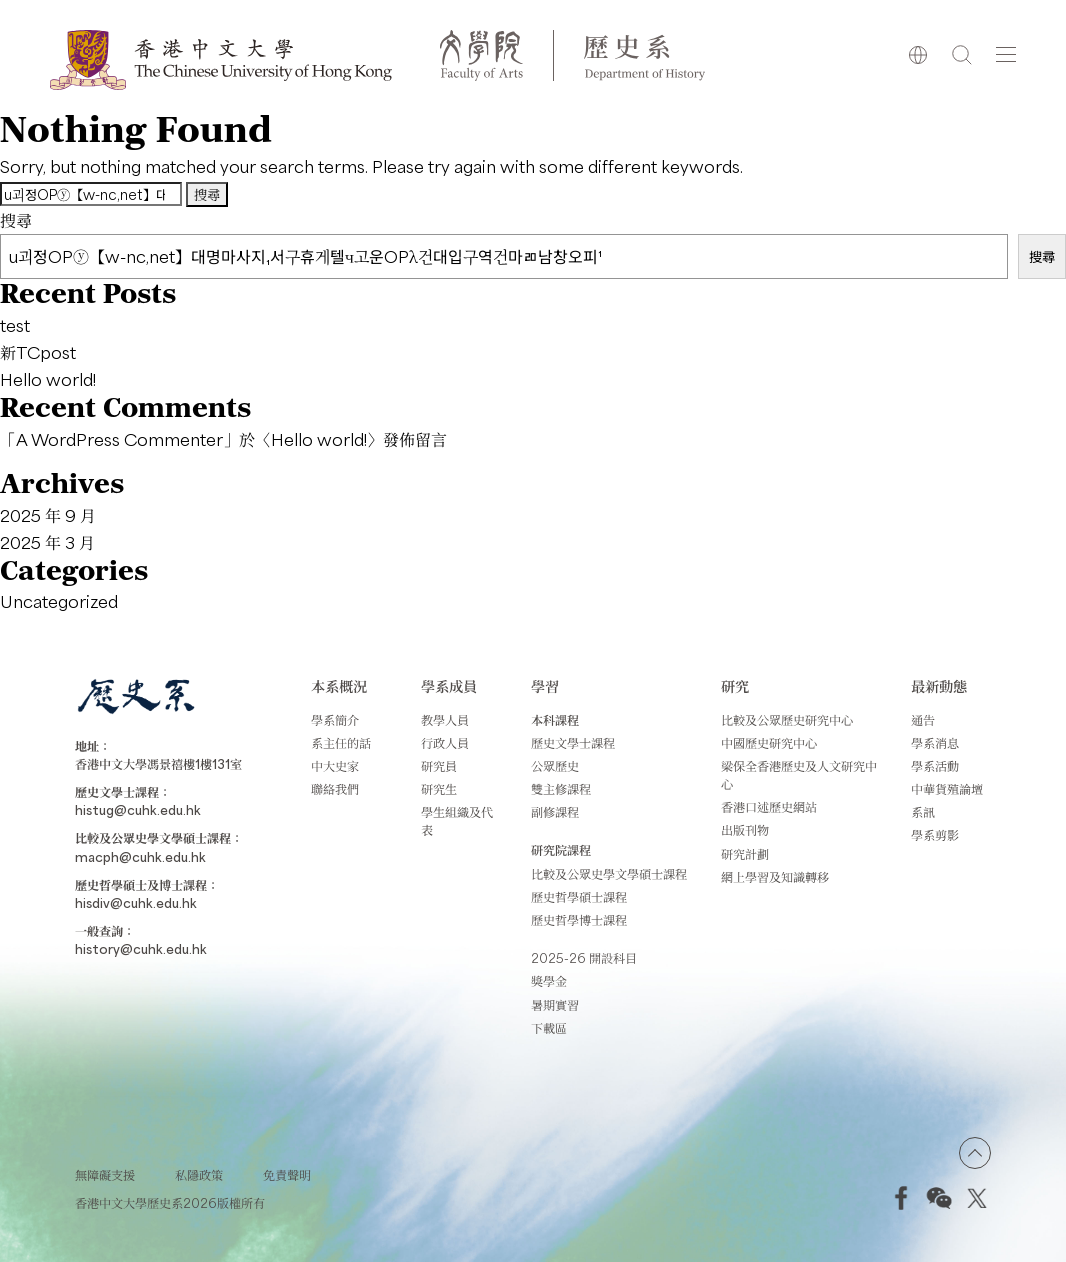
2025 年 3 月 (47, 542)
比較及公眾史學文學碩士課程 (609, 874)
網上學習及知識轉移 (775, 877)
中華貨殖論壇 (947, 789)
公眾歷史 (555, 766)
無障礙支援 (105, 1175)
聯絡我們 (335, 789)
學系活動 (935, 766)
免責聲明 (287, 1175)
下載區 (549, 1028)
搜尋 (16, 220)
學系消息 (935, 743)
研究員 (439, 766)
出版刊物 (745, 830)
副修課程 (555, 812)
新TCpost (38, 352)
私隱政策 (199, 1175)
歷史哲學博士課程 (579, 920)
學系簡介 (335, 720)
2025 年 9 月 (48, 515)
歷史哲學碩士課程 (579, 897)
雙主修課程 (561, 789)
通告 (923, 720)
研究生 (439, 789)
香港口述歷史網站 (769, 807)
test (15, 325)
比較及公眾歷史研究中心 (787, 720)
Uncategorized (59, 601)
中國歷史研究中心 (769, 743)
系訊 (923, 812)
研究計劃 (745, 854)
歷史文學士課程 (573, 743)
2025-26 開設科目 (584, 958)
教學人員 (445, 720)
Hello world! (48, 379)
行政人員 (445, 743)
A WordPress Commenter (119, 439)
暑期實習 (555, 1005)
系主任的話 (341, 743)
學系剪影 (935, 835)
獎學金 (549, 981)
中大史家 (335, 766)
